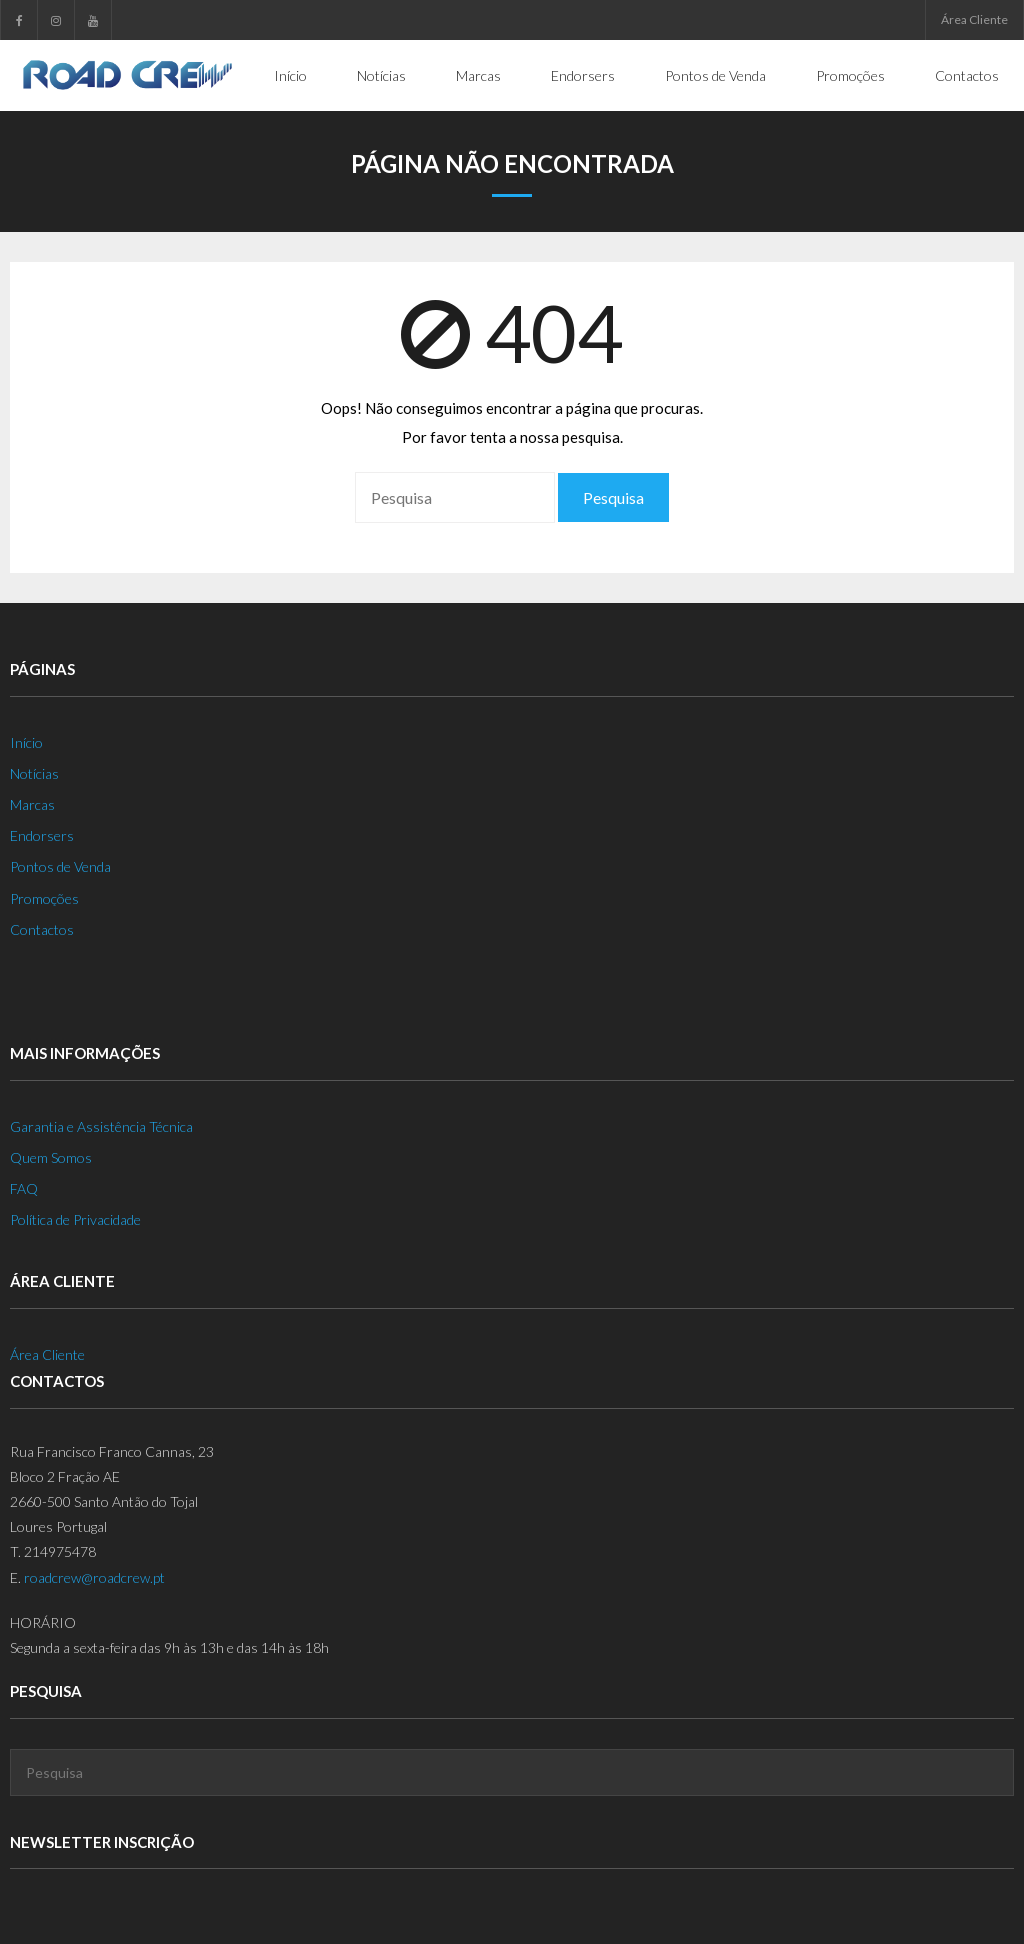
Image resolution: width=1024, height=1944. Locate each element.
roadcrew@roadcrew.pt (94, 1577)
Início (26, 742)
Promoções (44, 898)
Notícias (34, 773)
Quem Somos (51, 1157)
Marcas (32, 804)
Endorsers (42, 835)
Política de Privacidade (75, 1219)
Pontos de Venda (60, 866)
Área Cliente (974, 19)
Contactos (42, 929)
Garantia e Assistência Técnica (101, 1126)
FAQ (24, 1188)
